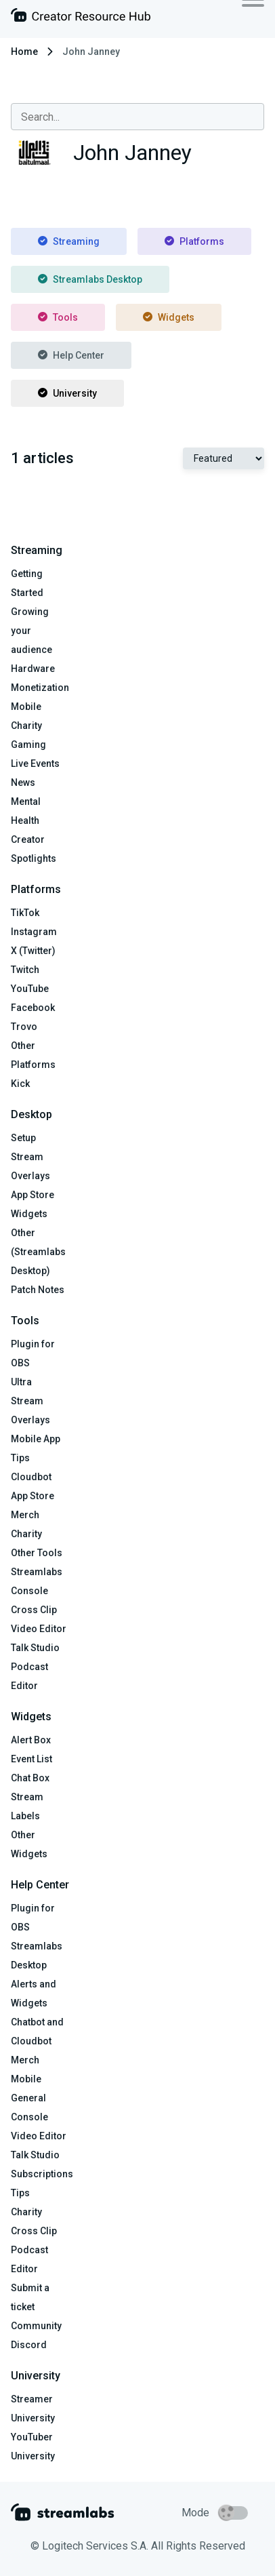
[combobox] (137, 116)
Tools (58, 317)
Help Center (71, 355)
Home (24, 51)
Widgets (168, 317)
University (67, 393)
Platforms (194, 241)
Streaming (69, 241)
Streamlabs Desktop (90, 279)
